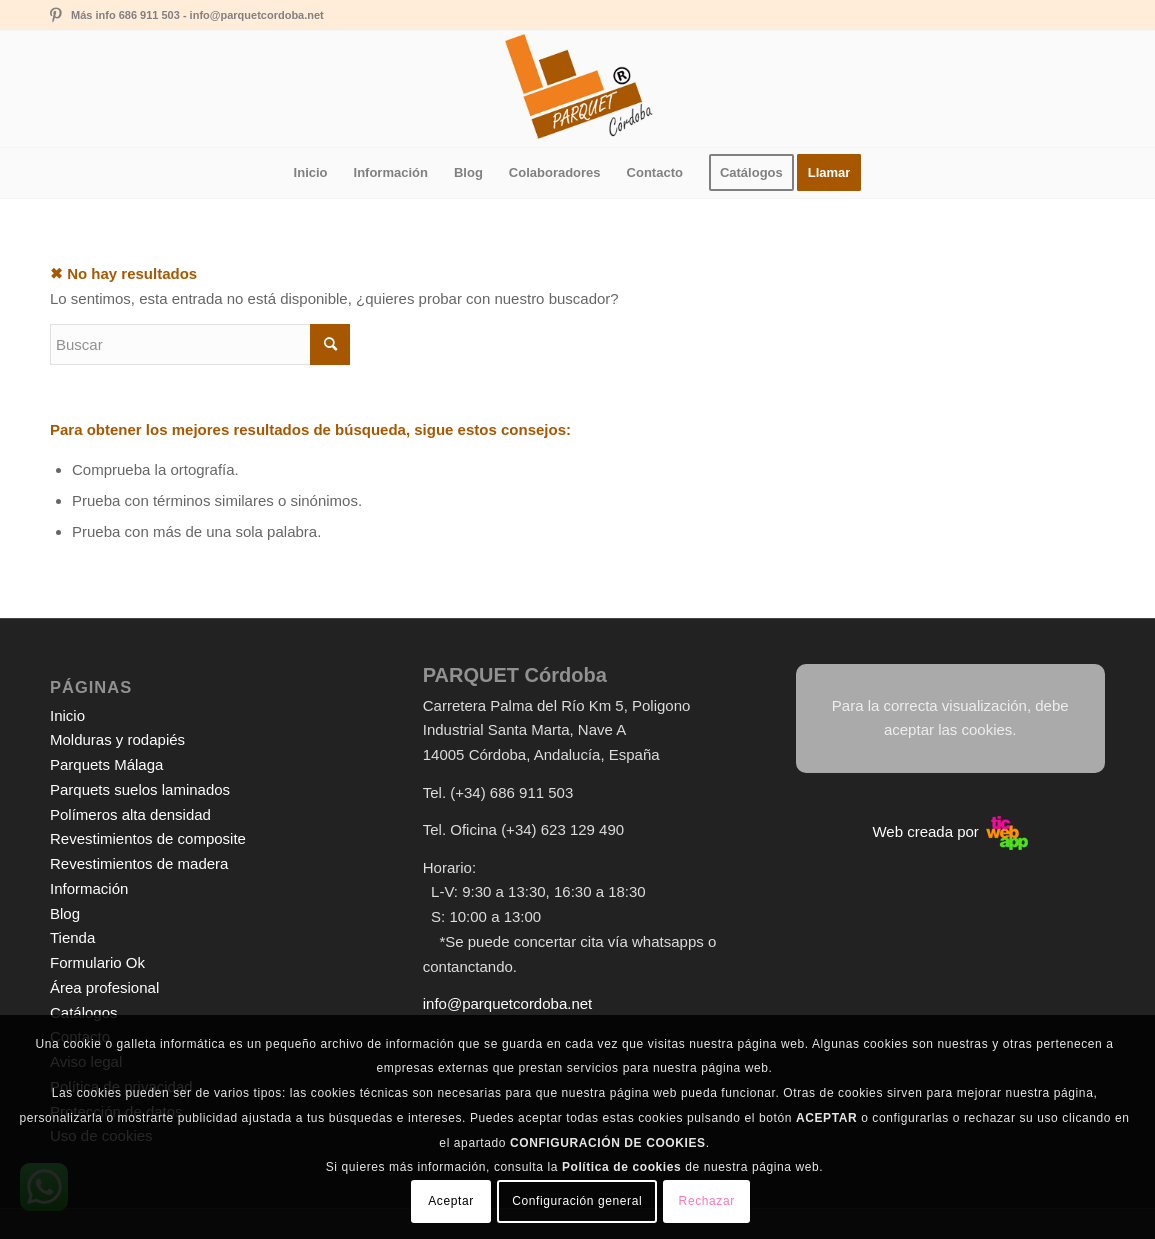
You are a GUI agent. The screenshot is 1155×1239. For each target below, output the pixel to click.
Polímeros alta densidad (130, 814)
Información (89, 888)
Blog (65, 913)
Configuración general (577, 1201)
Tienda (72, 937)
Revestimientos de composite (148, 838)
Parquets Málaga (106, 764)
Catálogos (84, 1012)
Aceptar (451, 1201)
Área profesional (104, 987)
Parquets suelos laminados (140, 789)
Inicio (67, 715)
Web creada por (950, 831)
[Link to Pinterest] (56, 15)
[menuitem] (311, 173)
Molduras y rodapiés (117, 739)
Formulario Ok (97, 962)
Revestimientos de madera (139, 863)
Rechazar (707, 1201)
